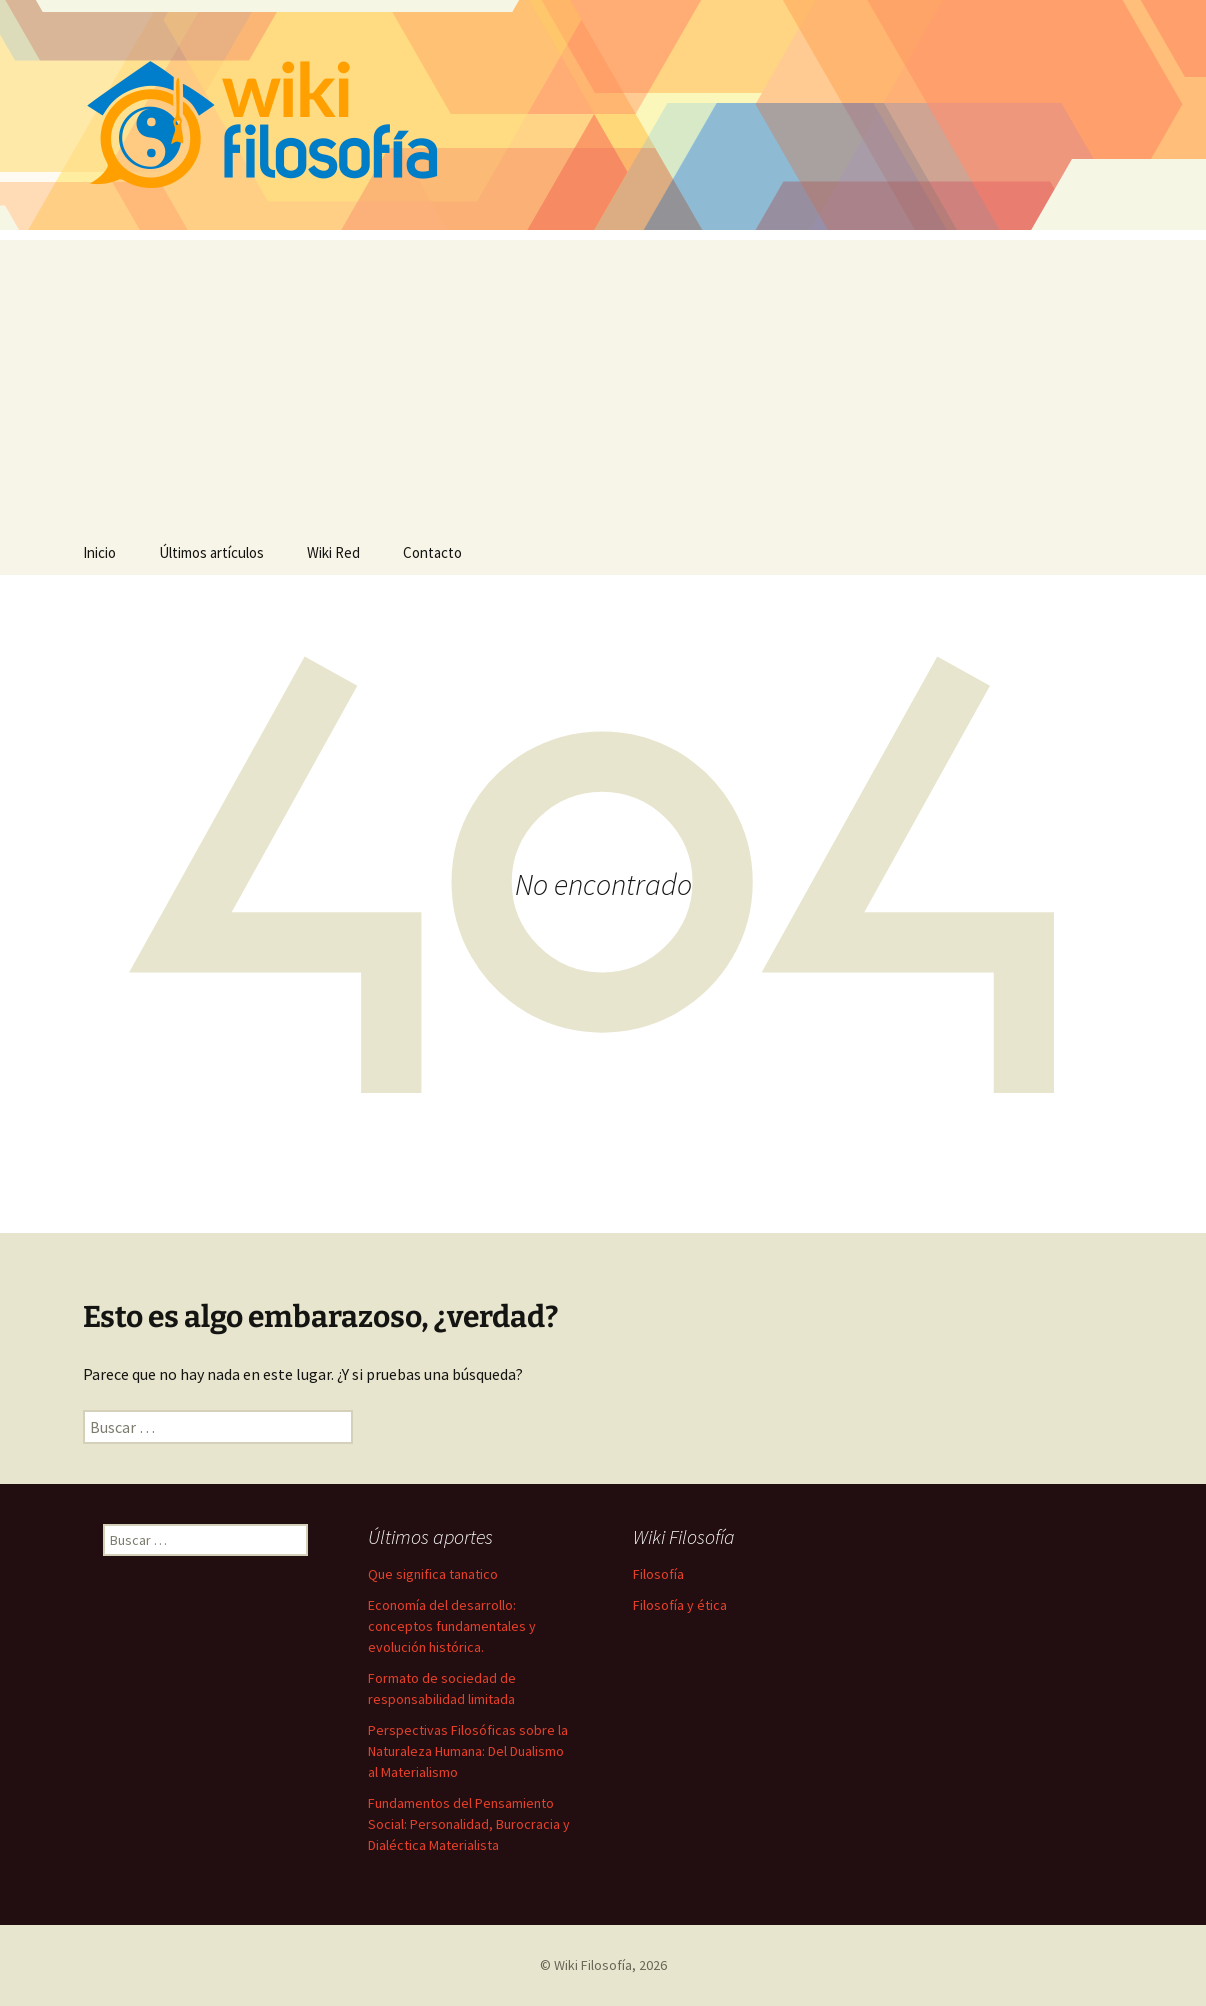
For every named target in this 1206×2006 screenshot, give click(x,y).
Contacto (432, 552)
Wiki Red (333, 552)
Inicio (99, 552)
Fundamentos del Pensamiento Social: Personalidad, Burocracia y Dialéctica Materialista (469, 1824)
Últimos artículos (211, 552)
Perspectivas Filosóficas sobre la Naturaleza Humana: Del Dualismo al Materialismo (468, 1751)
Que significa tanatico (433, 1574)
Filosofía (658, 1574)
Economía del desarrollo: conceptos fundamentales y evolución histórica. (452, 1626)
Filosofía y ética (680, 1605)
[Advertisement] (603, 380)
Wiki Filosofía (593, 1965)
